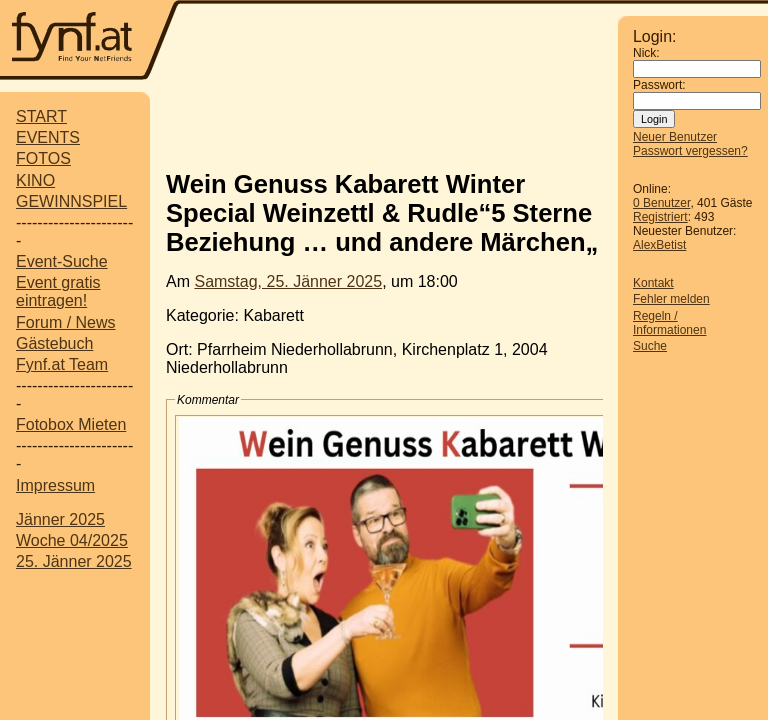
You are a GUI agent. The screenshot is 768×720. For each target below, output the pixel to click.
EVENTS (48, 137)
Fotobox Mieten (71, 424)
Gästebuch (54, 343)
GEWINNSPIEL (71, 201)
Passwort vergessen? (690, 151)
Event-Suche (62, 261)
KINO (35, 180)
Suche (650, 346)
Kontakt (653, 283)
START (41, 116)
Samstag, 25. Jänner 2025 (288, 281)
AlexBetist (659, 245)
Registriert (660, 217)
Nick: (646, 53)
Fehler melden (671, 299)
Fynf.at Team (62, 364)
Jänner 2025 (60, 519)
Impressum (55, 485)
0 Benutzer (661, 203)
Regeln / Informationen (669, 323)
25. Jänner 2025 (74, 561)
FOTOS (43, 158)
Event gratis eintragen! (58, 291)
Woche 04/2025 (72, 540)
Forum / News (66, 322)
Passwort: (659, 85)
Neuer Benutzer (675, 137)
